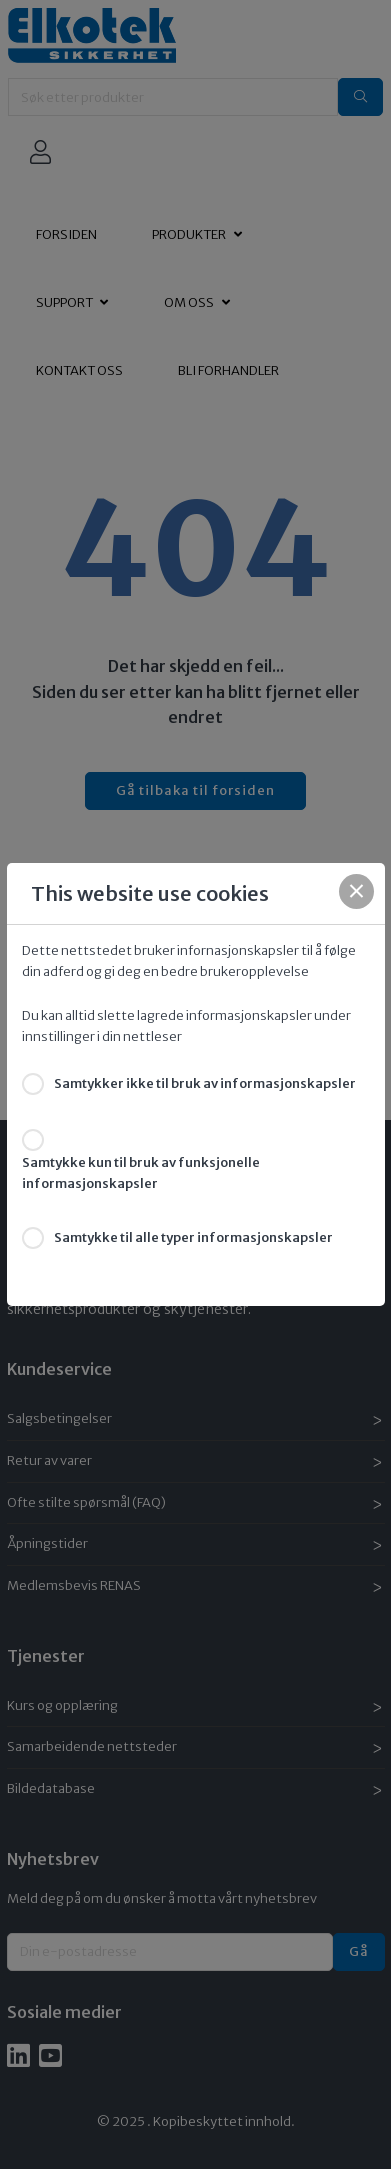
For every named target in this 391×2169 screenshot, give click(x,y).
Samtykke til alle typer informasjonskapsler (193, 1237)
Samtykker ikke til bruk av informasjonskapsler (205, 1083)
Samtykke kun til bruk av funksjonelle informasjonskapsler (141, 1173)
